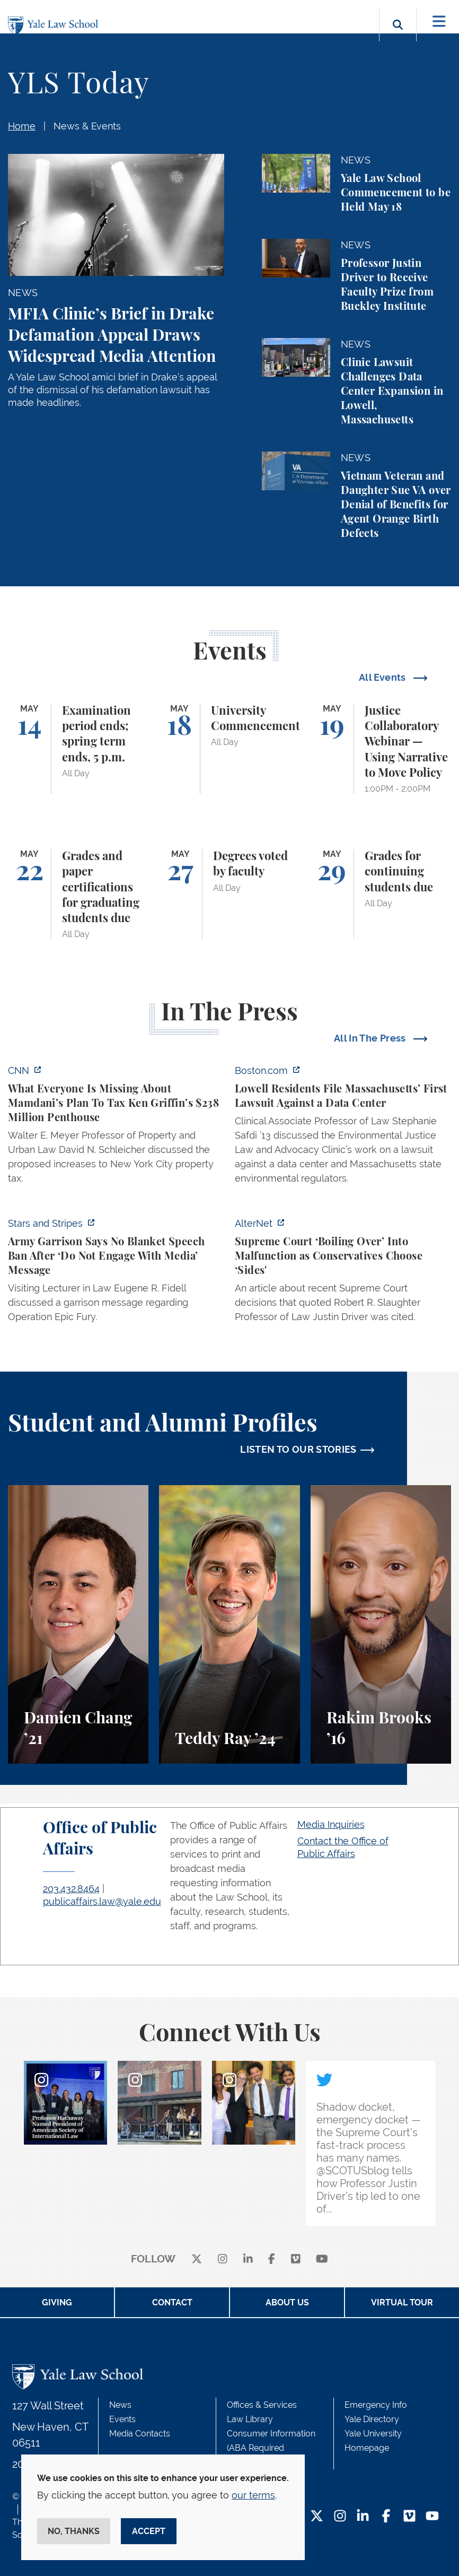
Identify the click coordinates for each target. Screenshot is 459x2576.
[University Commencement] (229, 749)
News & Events (87, 126)
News (120, 2405)
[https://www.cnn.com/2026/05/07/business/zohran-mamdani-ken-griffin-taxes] (116, 1127)
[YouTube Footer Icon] (432, 2517)
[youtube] (322, 2259)
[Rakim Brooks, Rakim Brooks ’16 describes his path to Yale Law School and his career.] (381, 1624)
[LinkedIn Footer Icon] (362, 2517)
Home (22, 126)
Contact (172, 2302)
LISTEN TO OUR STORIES (298, 1449)
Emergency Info (376, 2405)
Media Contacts (139, 2433)
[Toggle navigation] (439, 21)
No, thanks (74, 2531)
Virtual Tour (402, 2302)
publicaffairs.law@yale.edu (102, 1901)
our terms (253, 2495)
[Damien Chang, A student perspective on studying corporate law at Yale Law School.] (78, 1624)
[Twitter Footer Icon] (316, 2517)
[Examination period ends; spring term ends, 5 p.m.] (78, 749)
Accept (148, 2531)
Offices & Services (262, 2405)
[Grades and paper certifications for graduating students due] (78, 894)
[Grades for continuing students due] (380, 894)
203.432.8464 (71, 1888)
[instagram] (222, 2259)
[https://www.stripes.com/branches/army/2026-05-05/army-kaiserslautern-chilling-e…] (116, 1273)
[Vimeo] (296, 2259)
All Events (383, 677)
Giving (57, 2302)
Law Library (250, 2419)
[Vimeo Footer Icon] (409, 2517)
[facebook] (271, 2259)
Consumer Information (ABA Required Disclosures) (271, 2447)
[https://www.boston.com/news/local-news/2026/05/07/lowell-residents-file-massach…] (343, 1127)
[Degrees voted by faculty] (229, 894)
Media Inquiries (331, 1824)
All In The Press (371, 1038)
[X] (196, 2259)
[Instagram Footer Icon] (340, 2517)
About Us (287, 2302)
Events (122, 2419)
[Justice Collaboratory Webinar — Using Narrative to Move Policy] (380, 749)
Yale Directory (372, 2419)
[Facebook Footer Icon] (386, 2517)
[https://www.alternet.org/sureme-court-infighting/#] (343, 1273)
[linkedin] (248, 2259)
